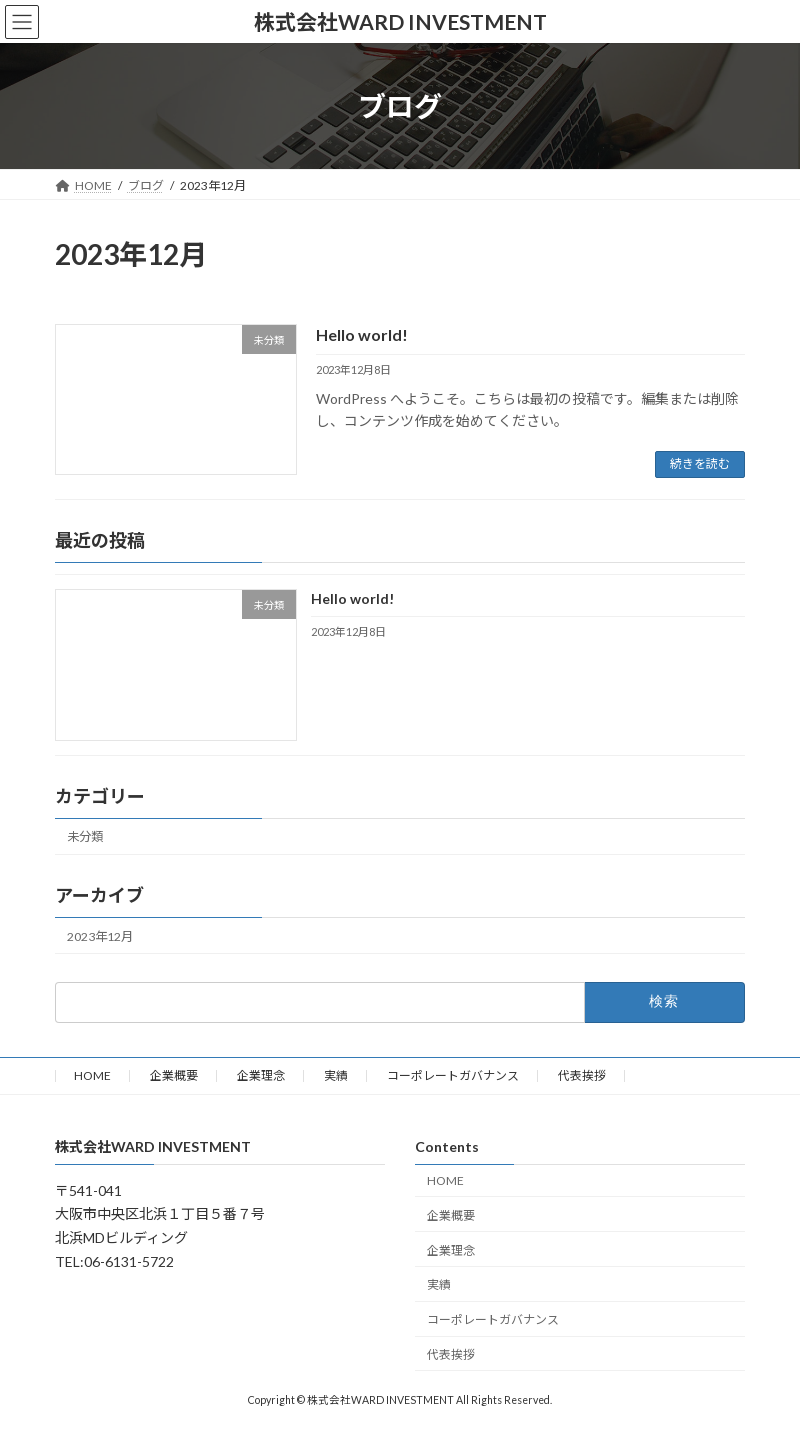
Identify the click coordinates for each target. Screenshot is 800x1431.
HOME (92, 1075)
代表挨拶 (582, 1075)
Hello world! (362, 334)
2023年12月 (100, 935)
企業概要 (174, 1075)
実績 (336, 1075)
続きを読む (700, 463)
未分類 (85, 836)
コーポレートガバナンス (453, 1075)
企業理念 (261, 1075)
